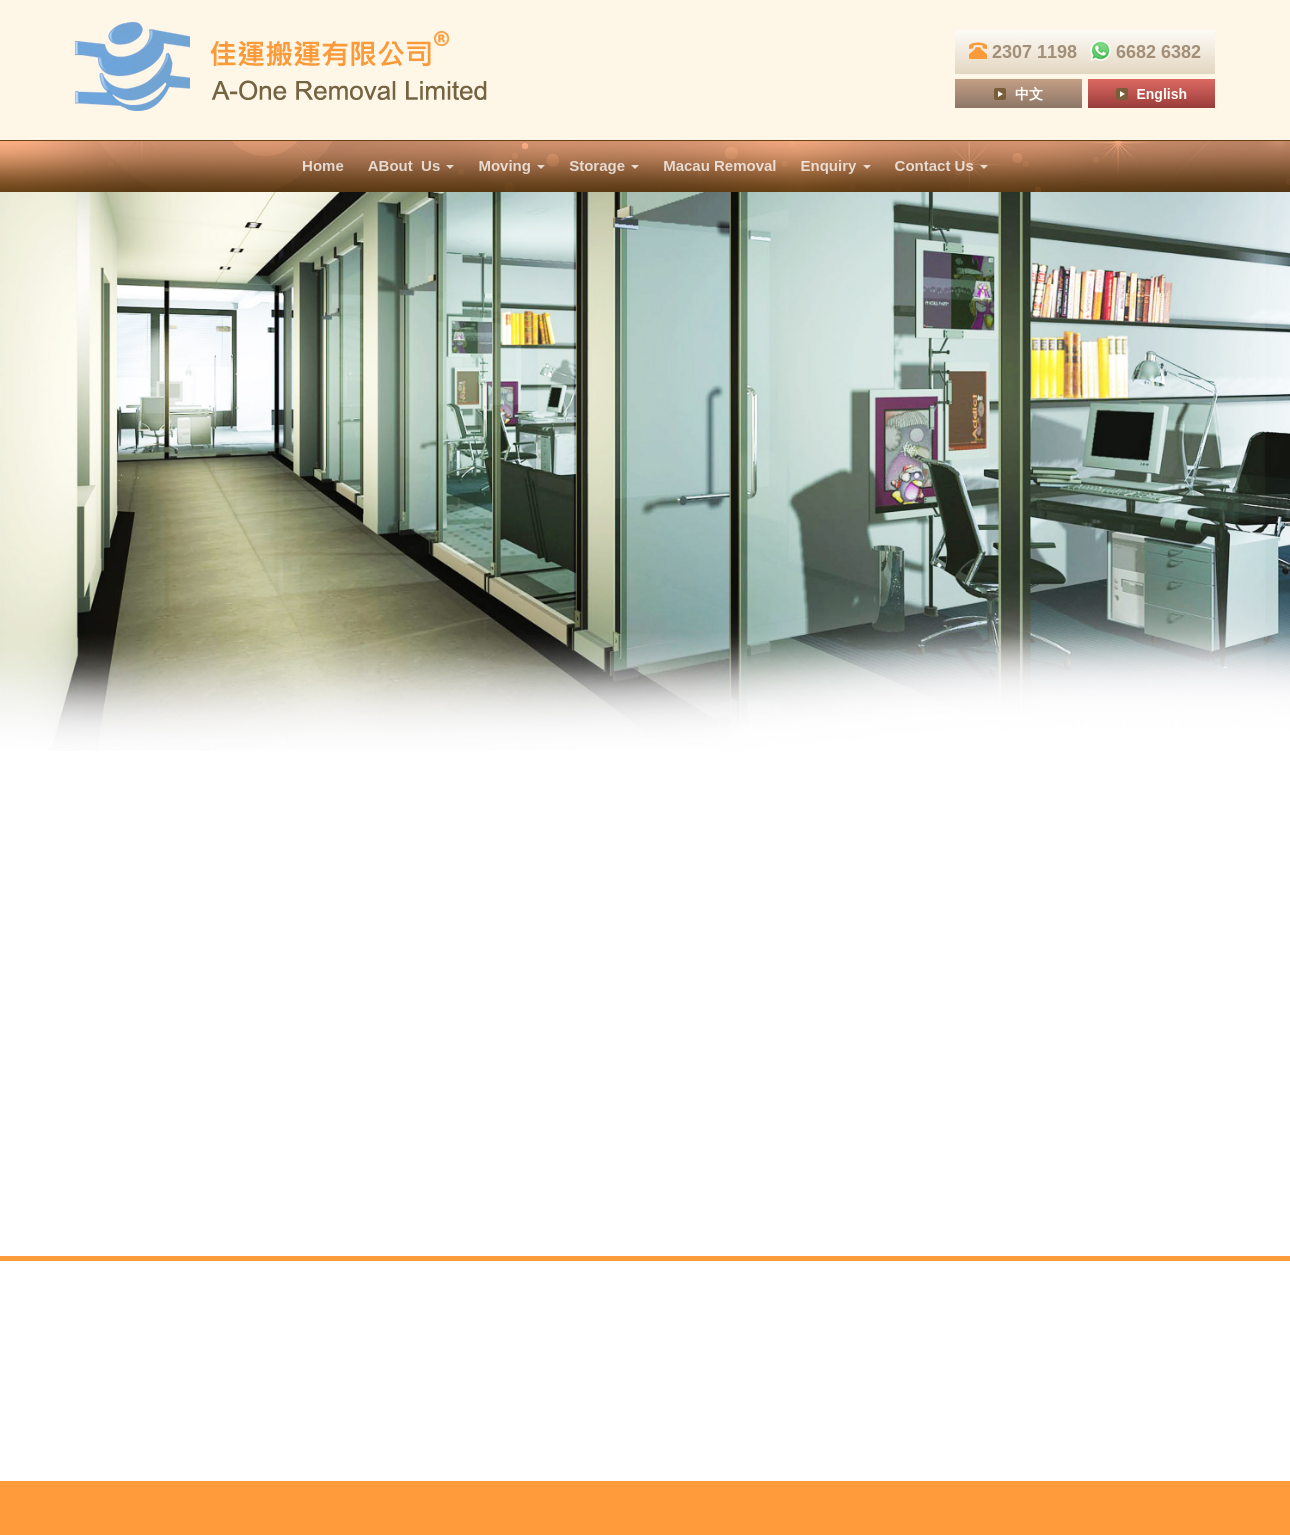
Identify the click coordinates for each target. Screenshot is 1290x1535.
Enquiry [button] (836, 165)
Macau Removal (719, 165)
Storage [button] (604, 165)
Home (323, 165)
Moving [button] (511, 165)
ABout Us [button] (411, 165)
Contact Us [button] (941, 165)
